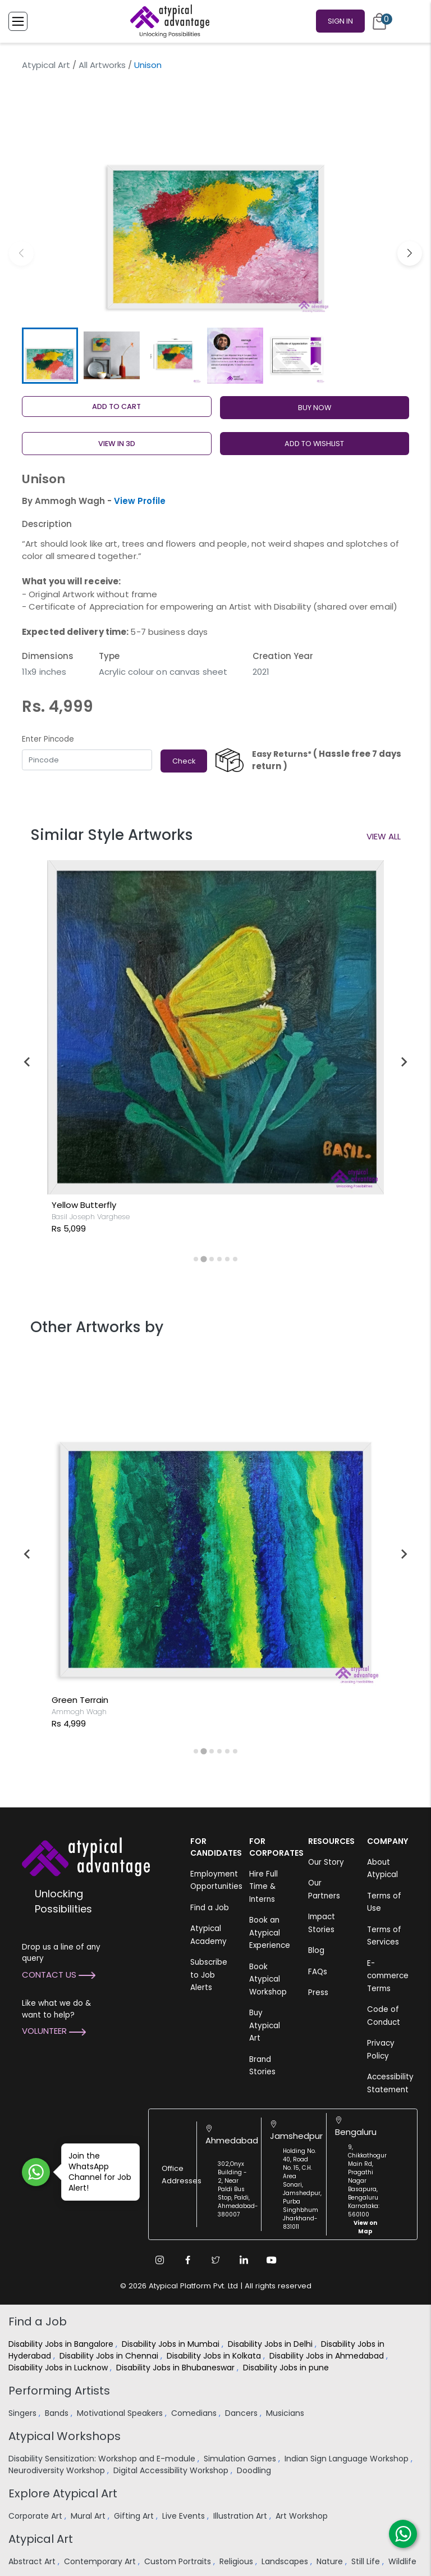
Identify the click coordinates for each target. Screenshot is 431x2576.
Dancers (242, 2413)
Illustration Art (241, 2516)
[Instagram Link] (159, 2259)
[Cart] (379, 21)
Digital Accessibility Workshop (172, 2470)
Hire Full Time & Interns (263, 1887)
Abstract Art (33, 2561)
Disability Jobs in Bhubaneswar (176, 2367)
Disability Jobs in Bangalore (62, 2344)
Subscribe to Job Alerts (208, 1975)
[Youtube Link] (271, 2259)
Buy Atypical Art (264, 2025)
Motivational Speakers (121, 2413)
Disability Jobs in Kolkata (215, 2355)
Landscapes (286, 2561)
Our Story (326, 1862)
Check (183, 761)
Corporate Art (36, 2516)
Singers (23, 2413)
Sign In (340, 21)
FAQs (317, 1971)
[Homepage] (167, 21)
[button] (409, 253)
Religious (237, 2561)
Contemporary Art (101, 2561)
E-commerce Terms (388, 1976)
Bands (58, 2413)
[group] (215, 199)
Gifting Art (135, 2516)
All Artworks (102, 65)
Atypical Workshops (64, 2436)
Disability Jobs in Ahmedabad (327, 2355)
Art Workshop (303, 2516)
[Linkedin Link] (243, 2259)
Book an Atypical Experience (269, 1933)
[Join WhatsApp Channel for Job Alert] (36, 2172)
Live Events (184, 2516)
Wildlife (403, 2561)
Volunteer (54, 2031)
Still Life (366, 2561)
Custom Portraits (178, 2561)
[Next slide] (403, 1061)
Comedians (195, 2413)
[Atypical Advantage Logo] (86, 1855)
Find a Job (209, 1907)
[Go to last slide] (27, 1061)
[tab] (196, 1259)
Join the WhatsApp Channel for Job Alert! (96, 2171)
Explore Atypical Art (62, 2493)
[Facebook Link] (187, 2259)
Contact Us (58, 1974)
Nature (331, 2561)
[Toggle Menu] (17, 21)
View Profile (140, 501)
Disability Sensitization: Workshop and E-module (103, 2458)
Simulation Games (241, 2458)
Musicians (286, 2413)
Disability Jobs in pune (287, 2367)
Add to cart (116, 406)
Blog (316, 1950)
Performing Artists (59, 2390)
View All (383, 836)
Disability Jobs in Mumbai (172, 2344)
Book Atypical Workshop (268, 1979)
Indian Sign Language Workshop (348, 2458)
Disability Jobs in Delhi (271, 2344)
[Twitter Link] (215, 2259)
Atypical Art (46, 65)
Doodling (255, 2470)
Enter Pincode (48, 739)
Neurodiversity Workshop (57, 2470)
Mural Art (89, 2516)
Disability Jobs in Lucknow (59, 2367)
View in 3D (116, 443)
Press (318, 1992)
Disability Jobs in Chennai (110, 2355)
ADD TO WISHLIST (314, 443)
